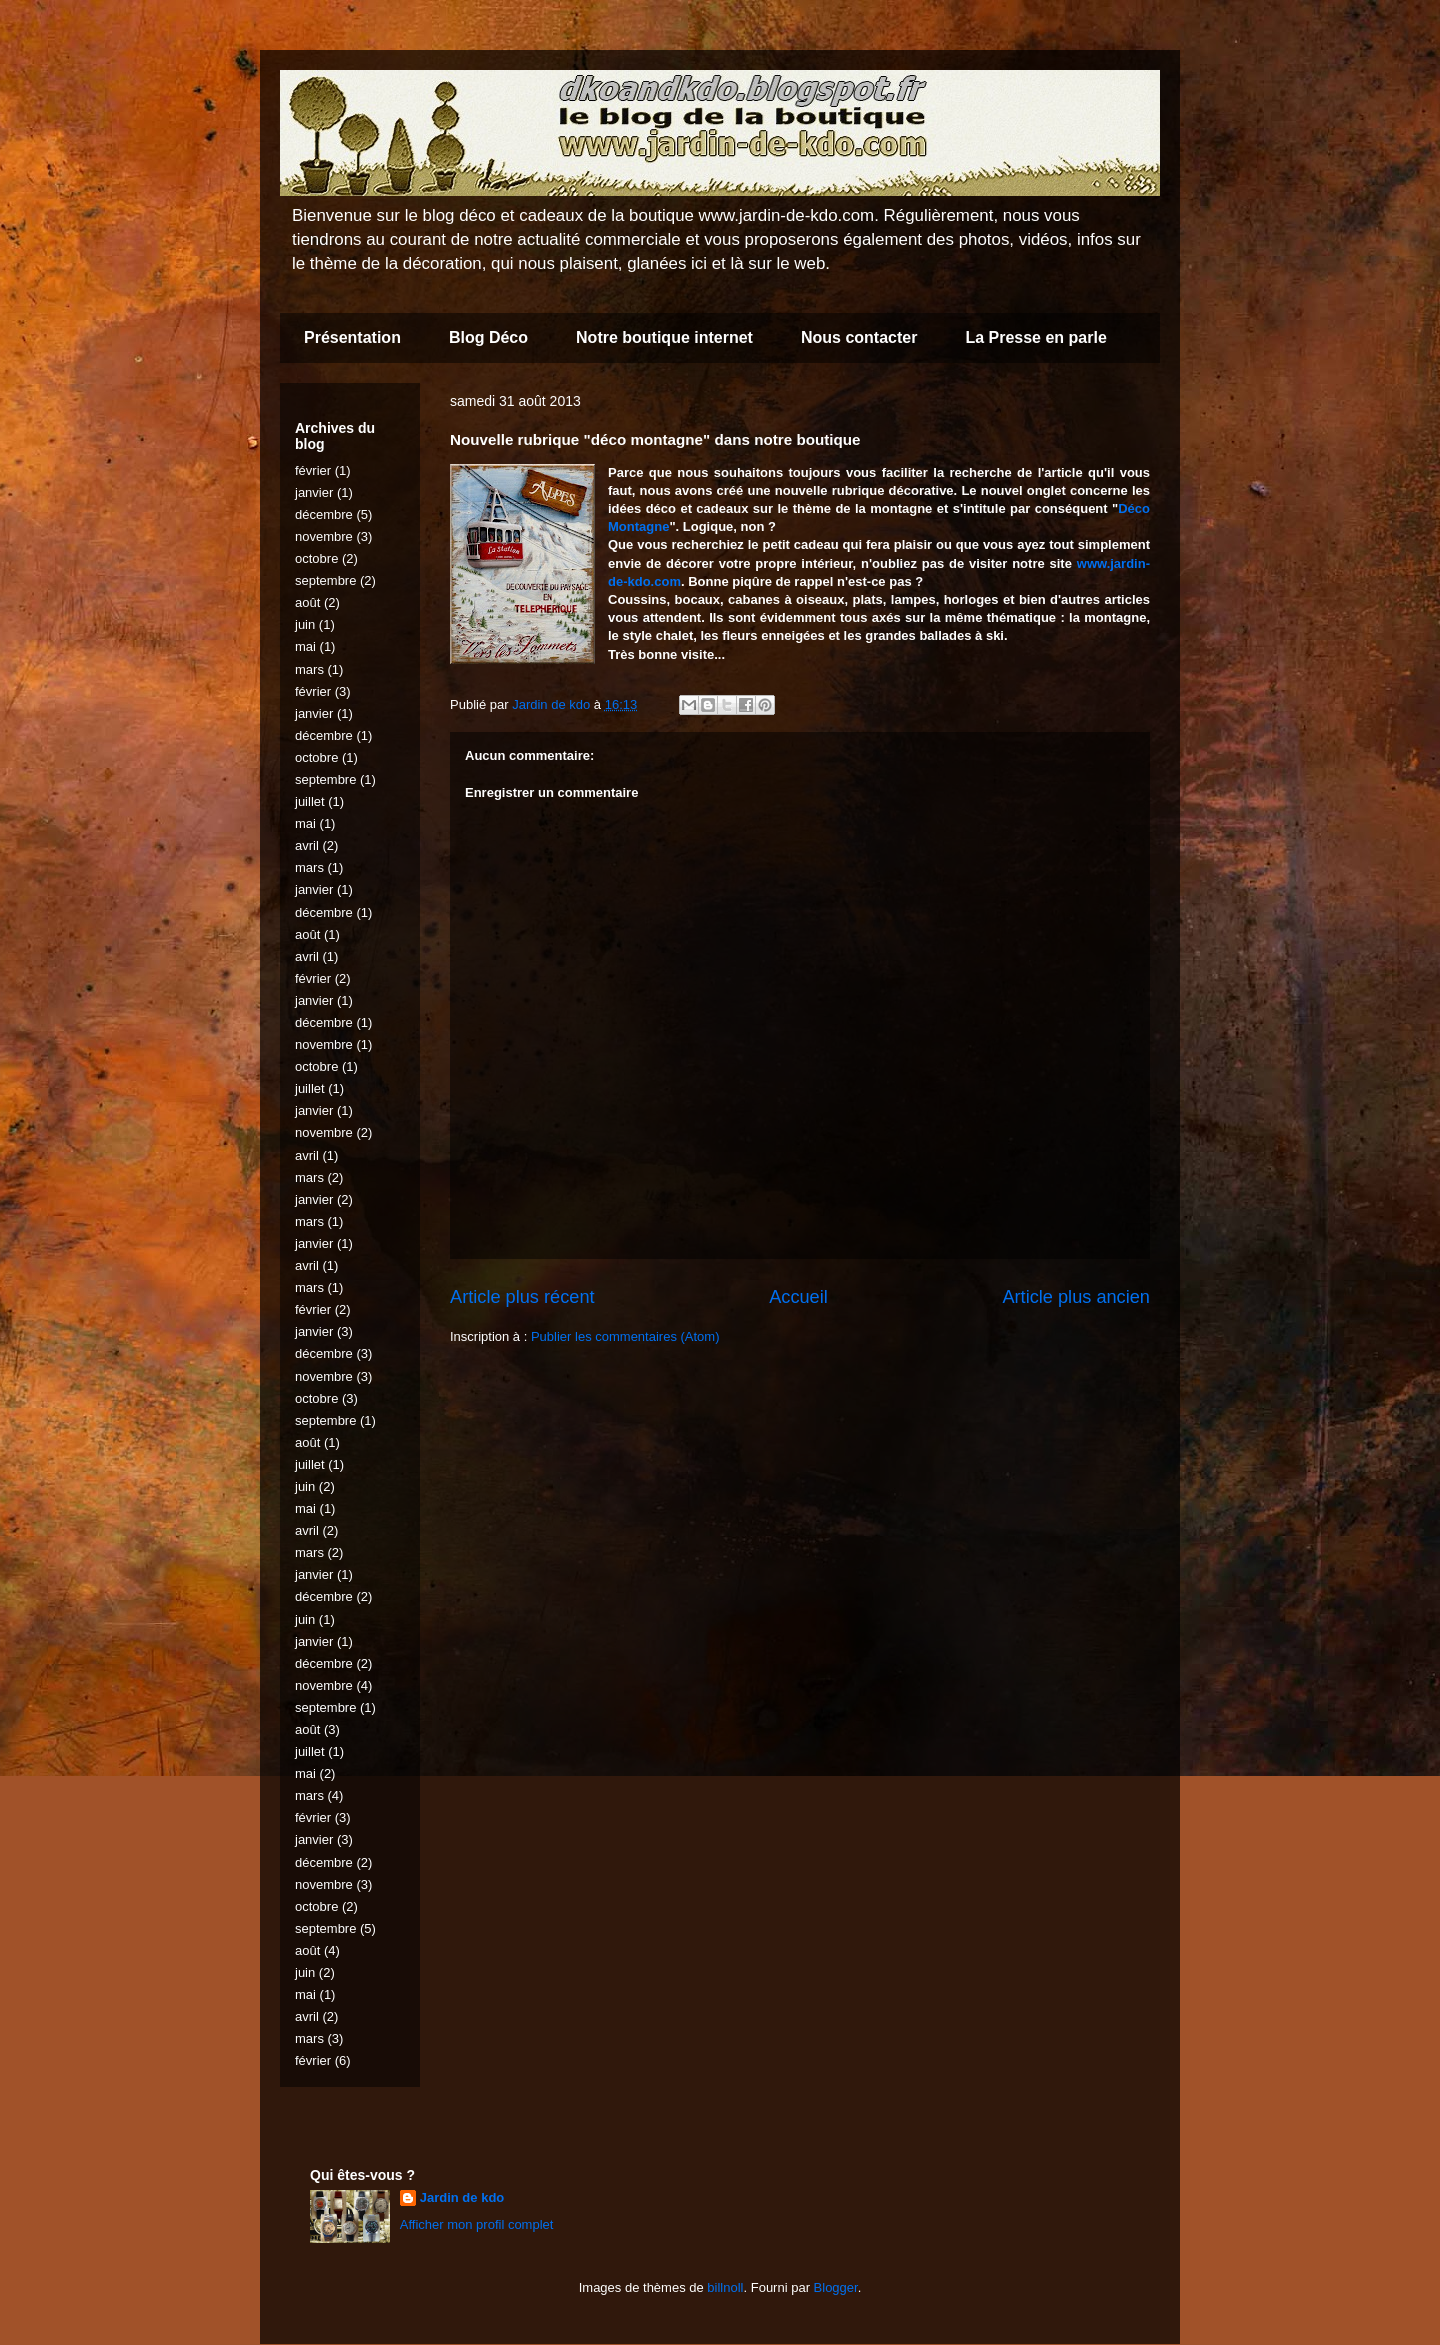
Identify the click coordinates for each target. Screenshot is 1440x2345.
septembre (325, 580)
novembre (324, 536)
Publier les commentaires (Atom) (625, 1336)
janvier (314, 492)
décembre (324, 514)
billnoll (725, 2287)
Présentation (352, 337)
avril (307, 845)
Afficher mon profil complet (477, 2224)
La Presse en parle (1035, 337)
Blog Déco (488, 337)
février (313, 470)
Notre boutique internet (664, 337)
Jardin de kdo (462, 2197)
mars (309, 669)
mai (305, 646)
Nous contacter (859, 337)
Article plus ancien (1076, 1297)
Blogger (836, 2287)
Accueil (798, 1297)
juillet (310, 801)
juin (305, 624)
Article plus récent (522, 1297)
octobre (316, 558)
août (307, 602)
